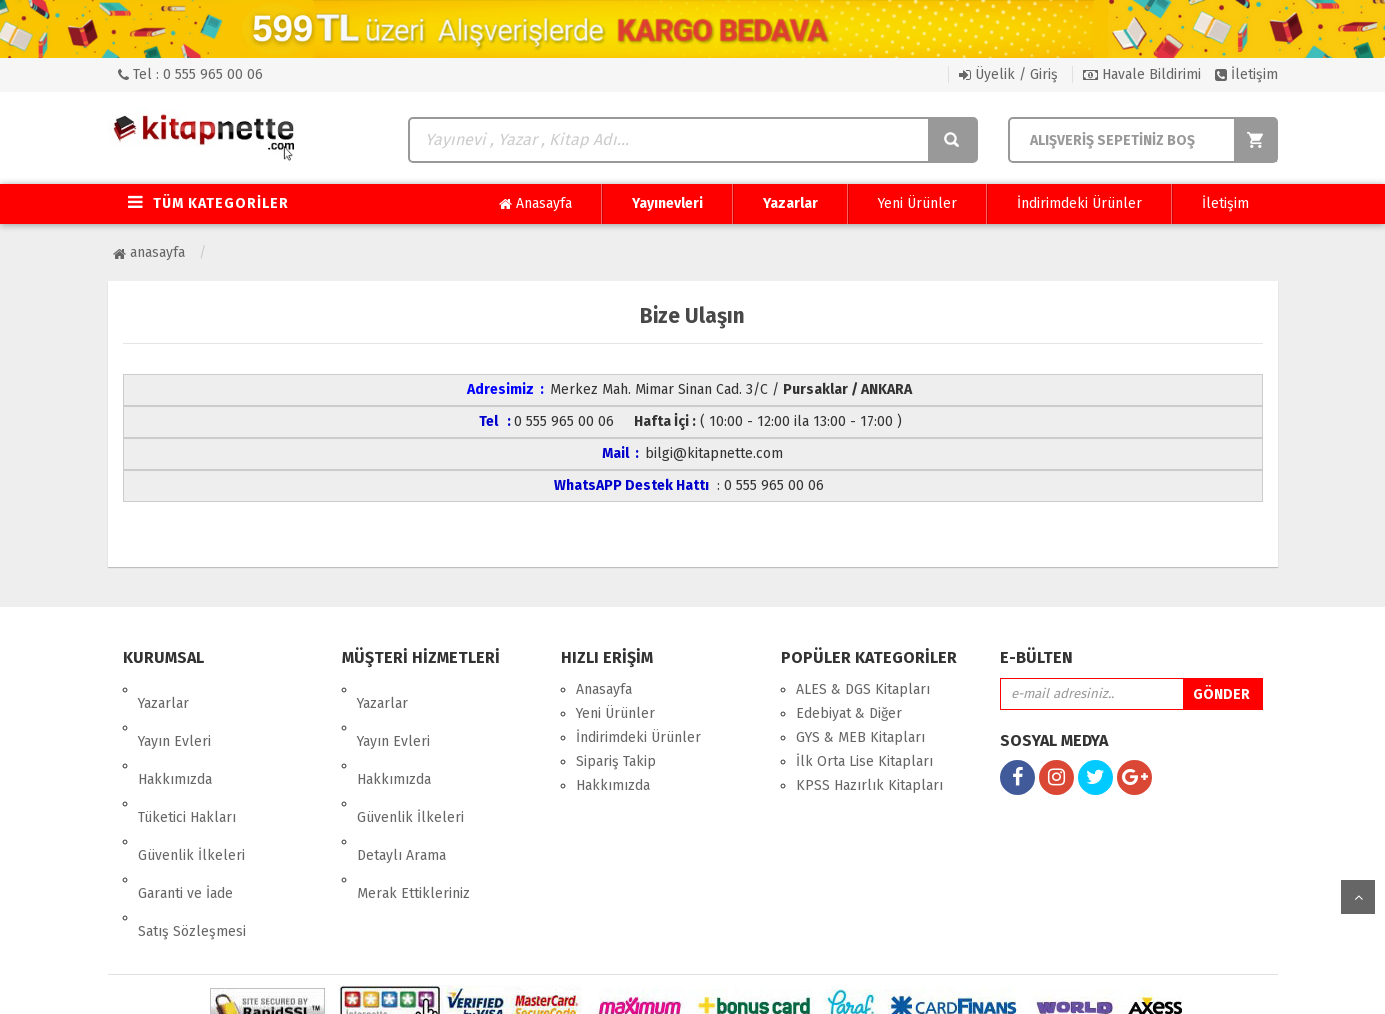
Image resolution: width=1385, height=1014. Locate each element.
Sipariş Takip (616, 761)
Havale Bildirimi (1142, 74)
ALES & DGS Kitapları (863, 689)
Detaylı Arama (401, 785)
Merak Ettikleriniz (413, 809)
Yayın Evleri (174, 713)
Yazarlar (790, 203)
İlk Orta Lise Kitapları (864, 761)
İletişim (1246, 74)
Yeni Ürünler (917, 203)
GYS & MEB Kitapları (860, 737)
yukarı (1358, 897)
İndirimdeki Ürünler (1079, 203)
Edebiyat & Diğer (849, 713)
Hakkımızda (175, 737)
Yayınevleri (667, 203)
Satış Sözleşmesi (192, 833)
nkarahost (606, 983)
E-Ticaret (672, 983)
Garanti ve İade (185, 809)
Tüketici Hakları (187, 761)
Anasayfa (535, 204)
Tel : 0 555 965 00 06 (190, 74)
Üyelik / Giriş (1008, 74)
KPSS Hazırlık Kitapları (869, 785)
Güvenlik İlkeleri (191, 785)
